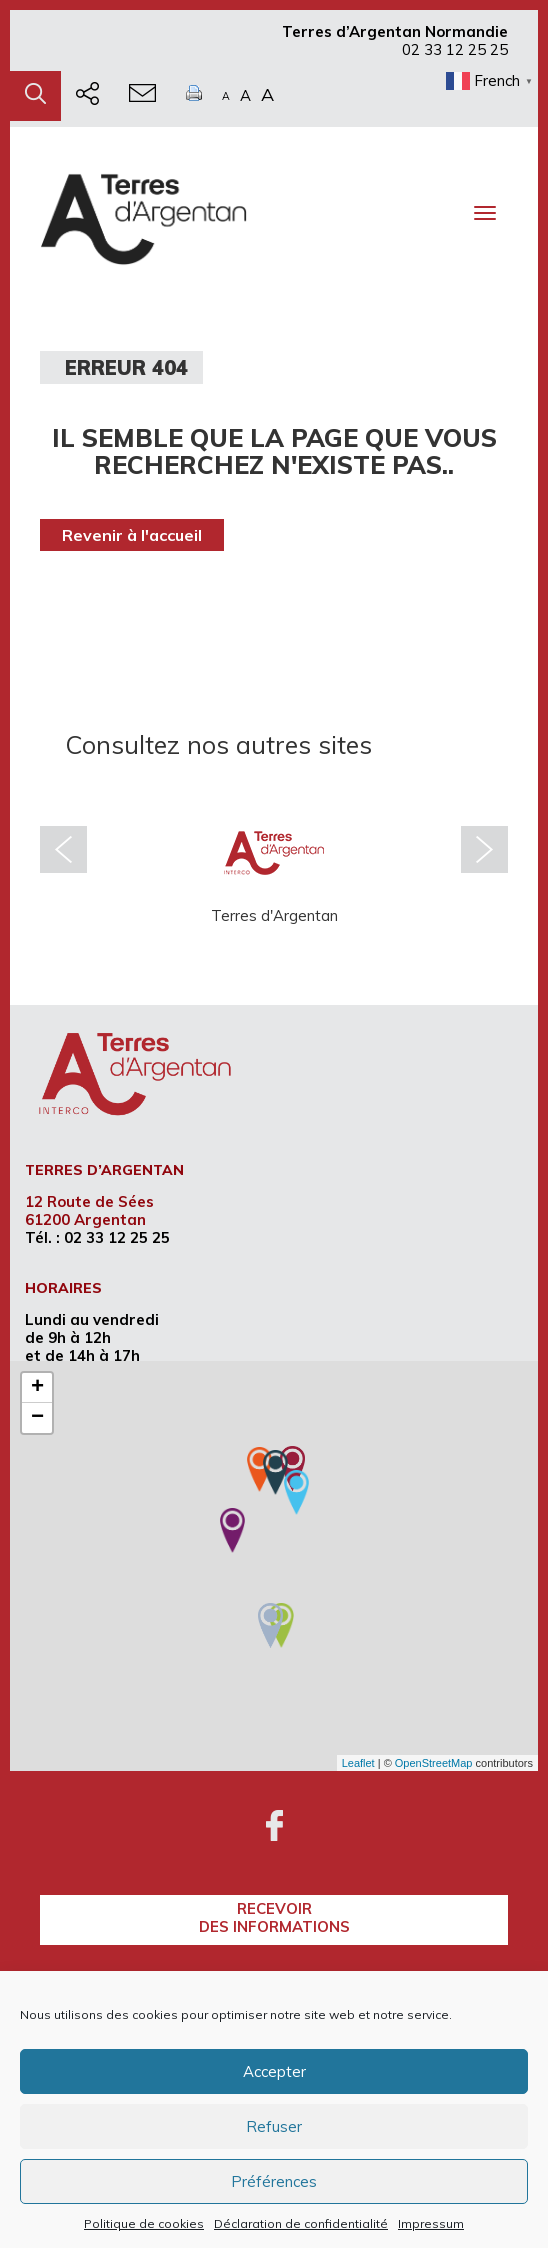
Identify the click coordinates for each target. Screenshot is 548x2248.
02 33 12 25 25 (455, 49)
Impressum (431, 2223)
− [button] (37, 1418)
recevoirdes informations (274, 1917)
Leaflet (358, 1763)
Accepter (274, 2071)
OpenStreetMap (434, 1763)
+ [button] (37, 1388)
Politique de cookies (144, 2223)
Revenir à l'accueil (132, 535)
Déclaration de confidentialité (301, 2223)
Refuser (274, 2126)
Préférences (274, 2181)
